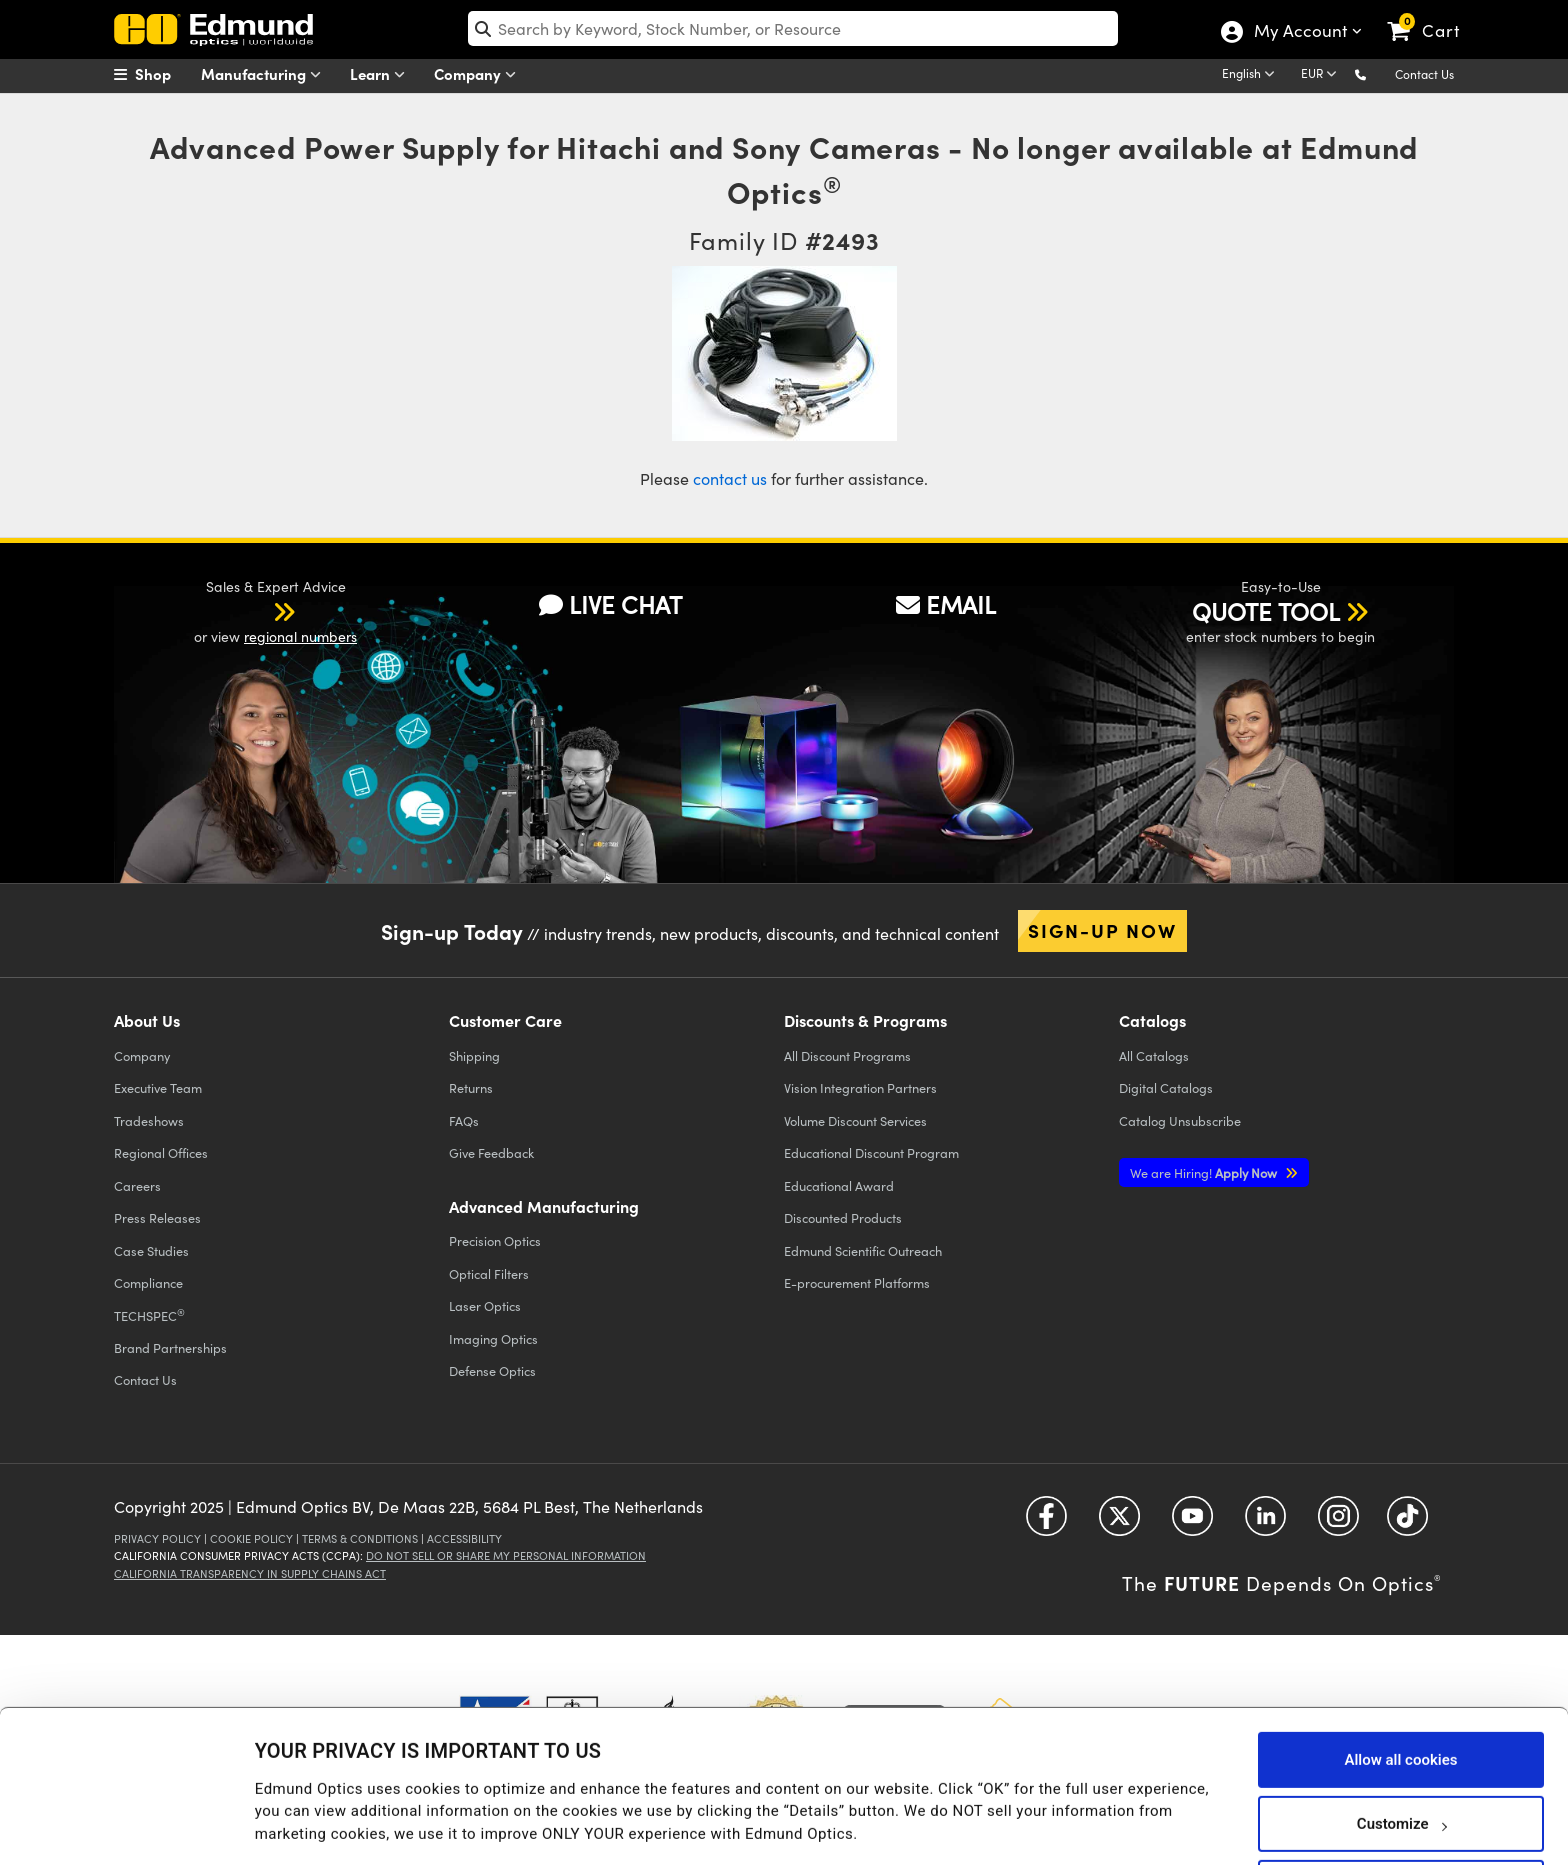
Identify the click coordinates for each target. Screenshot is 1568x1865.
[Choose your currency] (1322, 75)
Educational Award (839, 1185)
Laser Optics (485, 1305)
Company (479, 74)
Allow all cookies (1400, 1684)
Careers (137, 1185)
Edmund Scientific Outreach (863, 1250)
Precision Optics (495, 1240)
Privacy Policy (157, 1538)
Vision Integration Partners (860, 1087)
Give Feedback (491, 1152)
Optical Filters (489, 1273)
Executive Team (158, 1087)
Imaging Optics (493, 1338)
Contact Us (1424, 74)
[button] (1376, 73)
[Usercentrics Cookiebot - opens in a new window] (129, 1825)
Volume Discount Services (855, 1120)
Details (278, 1811)
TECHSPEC (149, 1315)
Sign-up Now (1102, 930)
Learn (382, 74)
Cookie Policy (251, 1538)
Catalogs (1154, 1055)
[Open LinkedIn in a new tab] (1265, 1523)
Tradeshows (149, 1120)
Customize (1401, 1748)
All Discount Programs (847, 1055)
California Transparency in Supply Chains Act (250, 1573)
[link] (1432, 15)
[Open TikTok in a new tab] (1407, 1523)
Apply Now (1205, 1172)
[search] (793, 28)
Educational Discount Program (871, 1152)
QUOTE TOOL (1266, 611)
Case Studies (151, 1250)
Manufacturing (265, 74)
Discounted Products (843, 1217)
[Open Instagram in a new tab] (1338, 1523)
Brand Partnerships (170, 1347)
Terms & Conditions (360, 1538)
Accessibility (464, 1538)
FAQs (464, 1120)
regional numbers (300, 636)
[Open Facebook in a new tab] (1046, 1523)
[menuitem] (164, 74)
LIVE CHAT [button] (610, 604)
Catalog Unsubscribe (1180, 1120)
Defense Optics (492, 1370)
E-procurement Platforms (857, 1282)
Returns (471, 1087)
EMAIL (946, 604)
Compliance (148, 1282)
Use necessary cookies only (1401, 1812)
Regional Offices (161, 1152)
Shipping (474, 1055)
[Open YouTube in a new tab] (1192, 1523)
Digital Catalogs (1166, 1087)
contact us (730, 478)
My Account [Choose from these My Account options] (1299, 33)
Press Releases (157, 1217)
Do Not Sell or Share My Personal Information (506, 1555)
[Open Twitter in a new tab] (1119, 1523)
